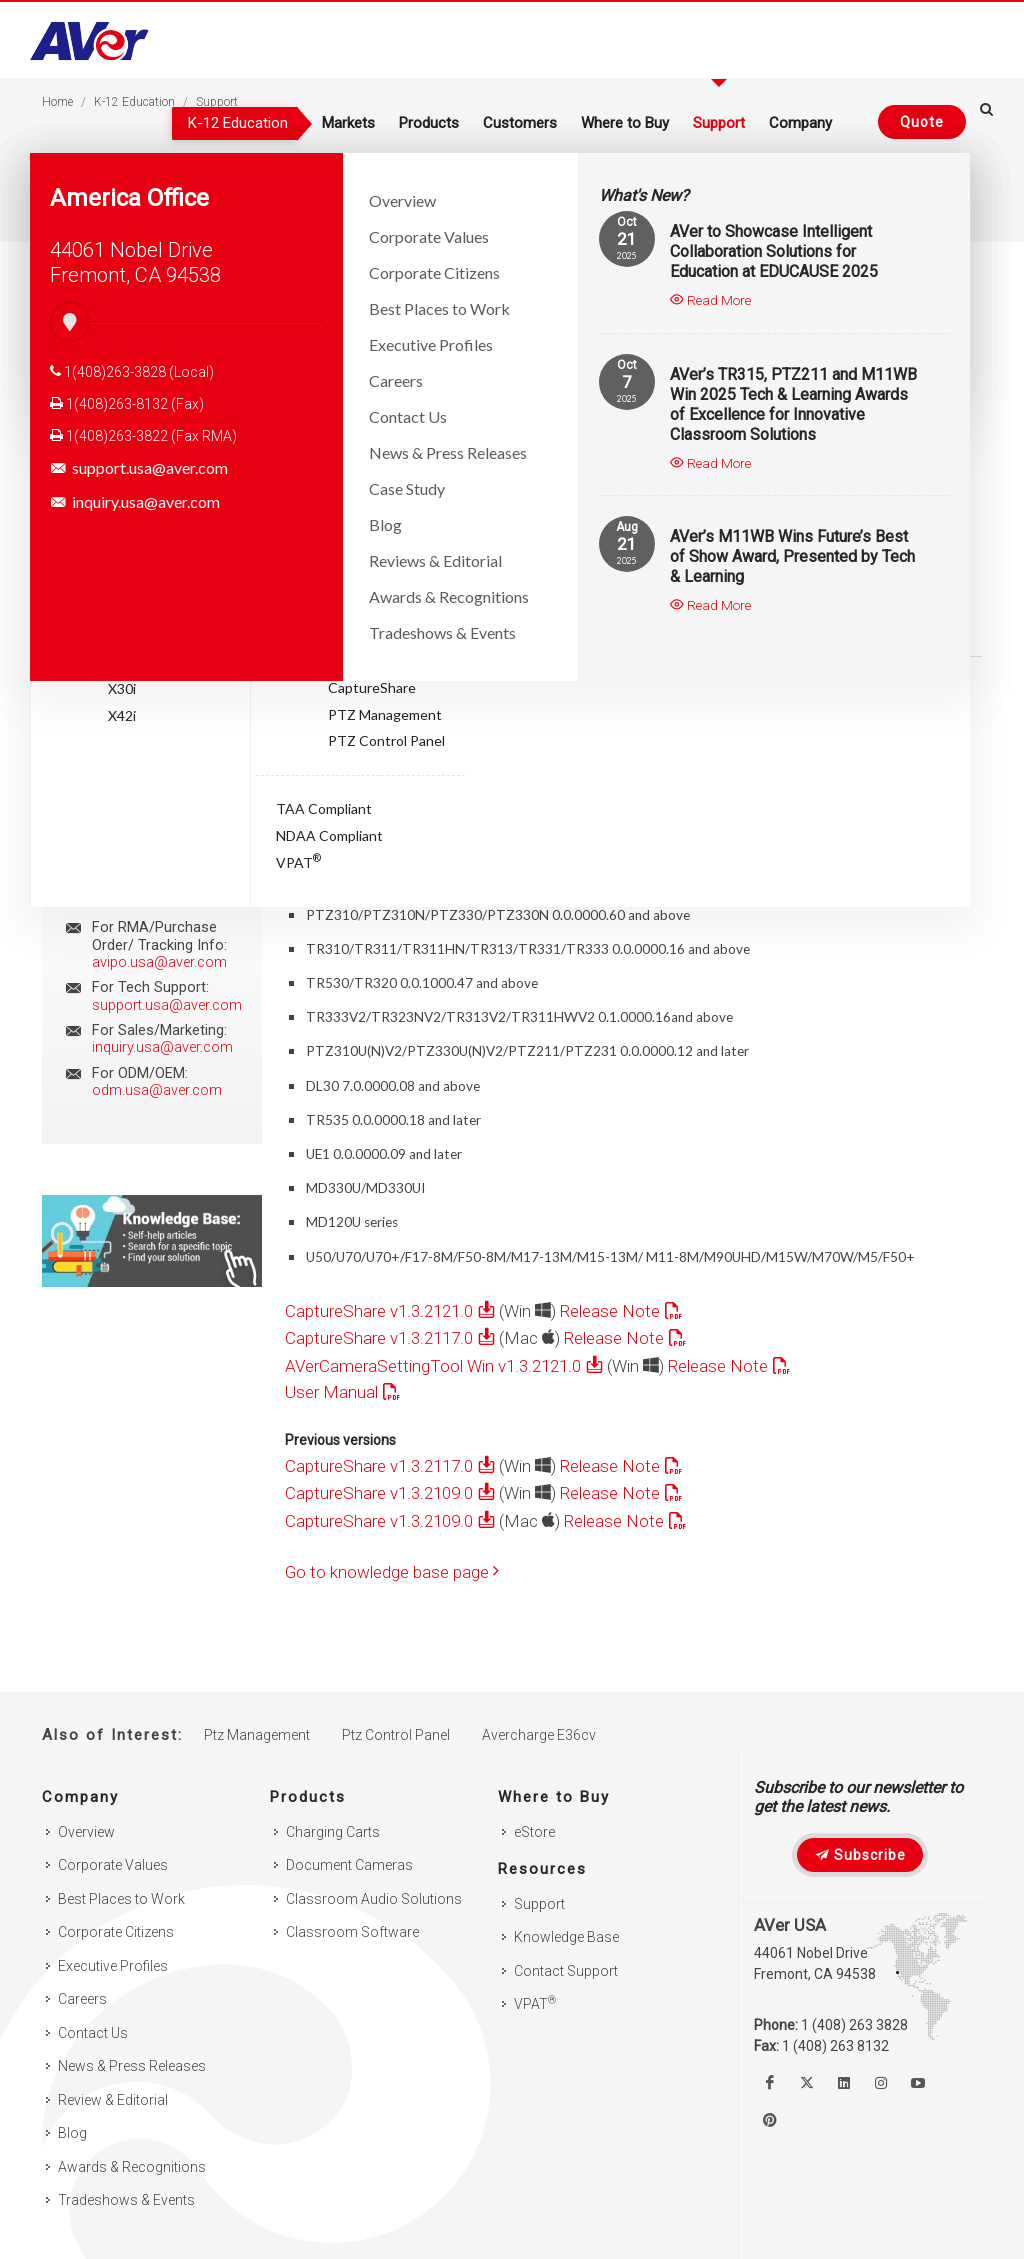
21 (627, 238)
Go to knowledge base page (392, 1572)
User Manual (331, 1392)
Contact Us (93, 2033)
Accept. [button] (754, 2225)
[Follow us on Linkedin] (844, 2083)
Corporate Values (113, 1865)
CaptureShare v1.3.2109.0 (379, 1493)
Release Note (610, 1311)
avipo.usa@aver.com (159, 962)
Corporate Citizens (116, 1932)
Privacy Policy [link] (635, 2225)
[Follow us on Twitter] (807, 2083)
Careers (82, 1999)
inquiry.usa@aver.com (135, 503)
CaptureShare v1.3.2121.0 (379, 1311)
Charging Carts (333, 1832)
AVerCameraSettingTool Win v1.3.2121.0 (433, 1366)
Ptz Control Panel (396, 1735)
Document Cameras (349, 1865)
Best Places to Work (121, 1899)
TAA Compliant (324, 808)
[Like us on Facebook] (770, 2083)
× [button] (815, 2224)
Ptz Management (257, 1735)
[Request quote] (916, 122)
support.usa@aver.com (139, 469)
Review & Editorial (113, 2100)
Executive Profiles (113, 1966)
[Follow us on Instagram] (881, 2083)
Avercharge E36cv (539, 1735)
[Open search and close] (987, 119)
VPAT (298, 861)
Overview (86, 1832)
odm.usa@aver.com (157, 1090)
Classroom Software (352, 1932)
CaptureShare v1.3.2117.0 (379, 1338)
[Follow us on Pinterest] (770, 2120)
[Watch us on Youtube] (918, 2083)
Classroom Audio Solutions (374, 1899)
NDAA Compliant (329, 835)
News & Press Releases (132, 2066)
